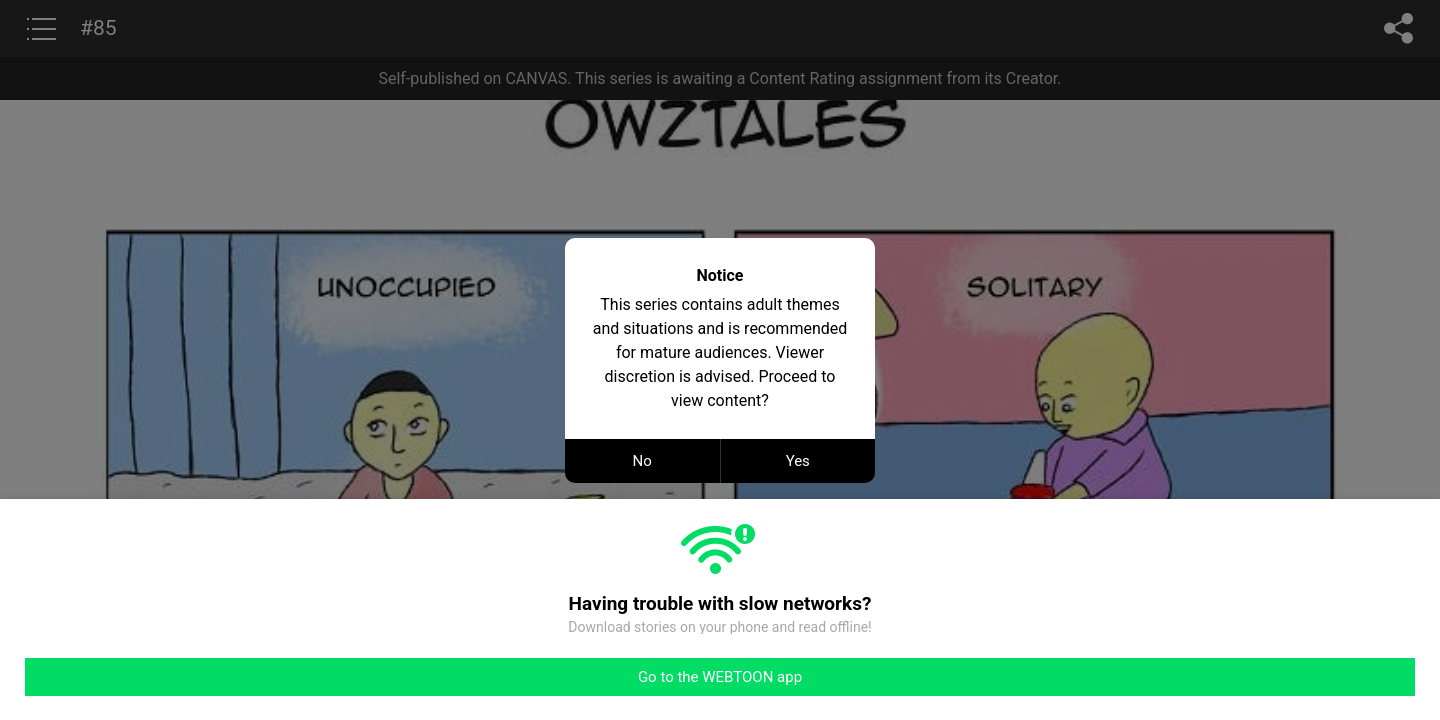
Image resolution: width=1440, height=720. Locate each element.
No (642, 461)
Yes (798, 461)
